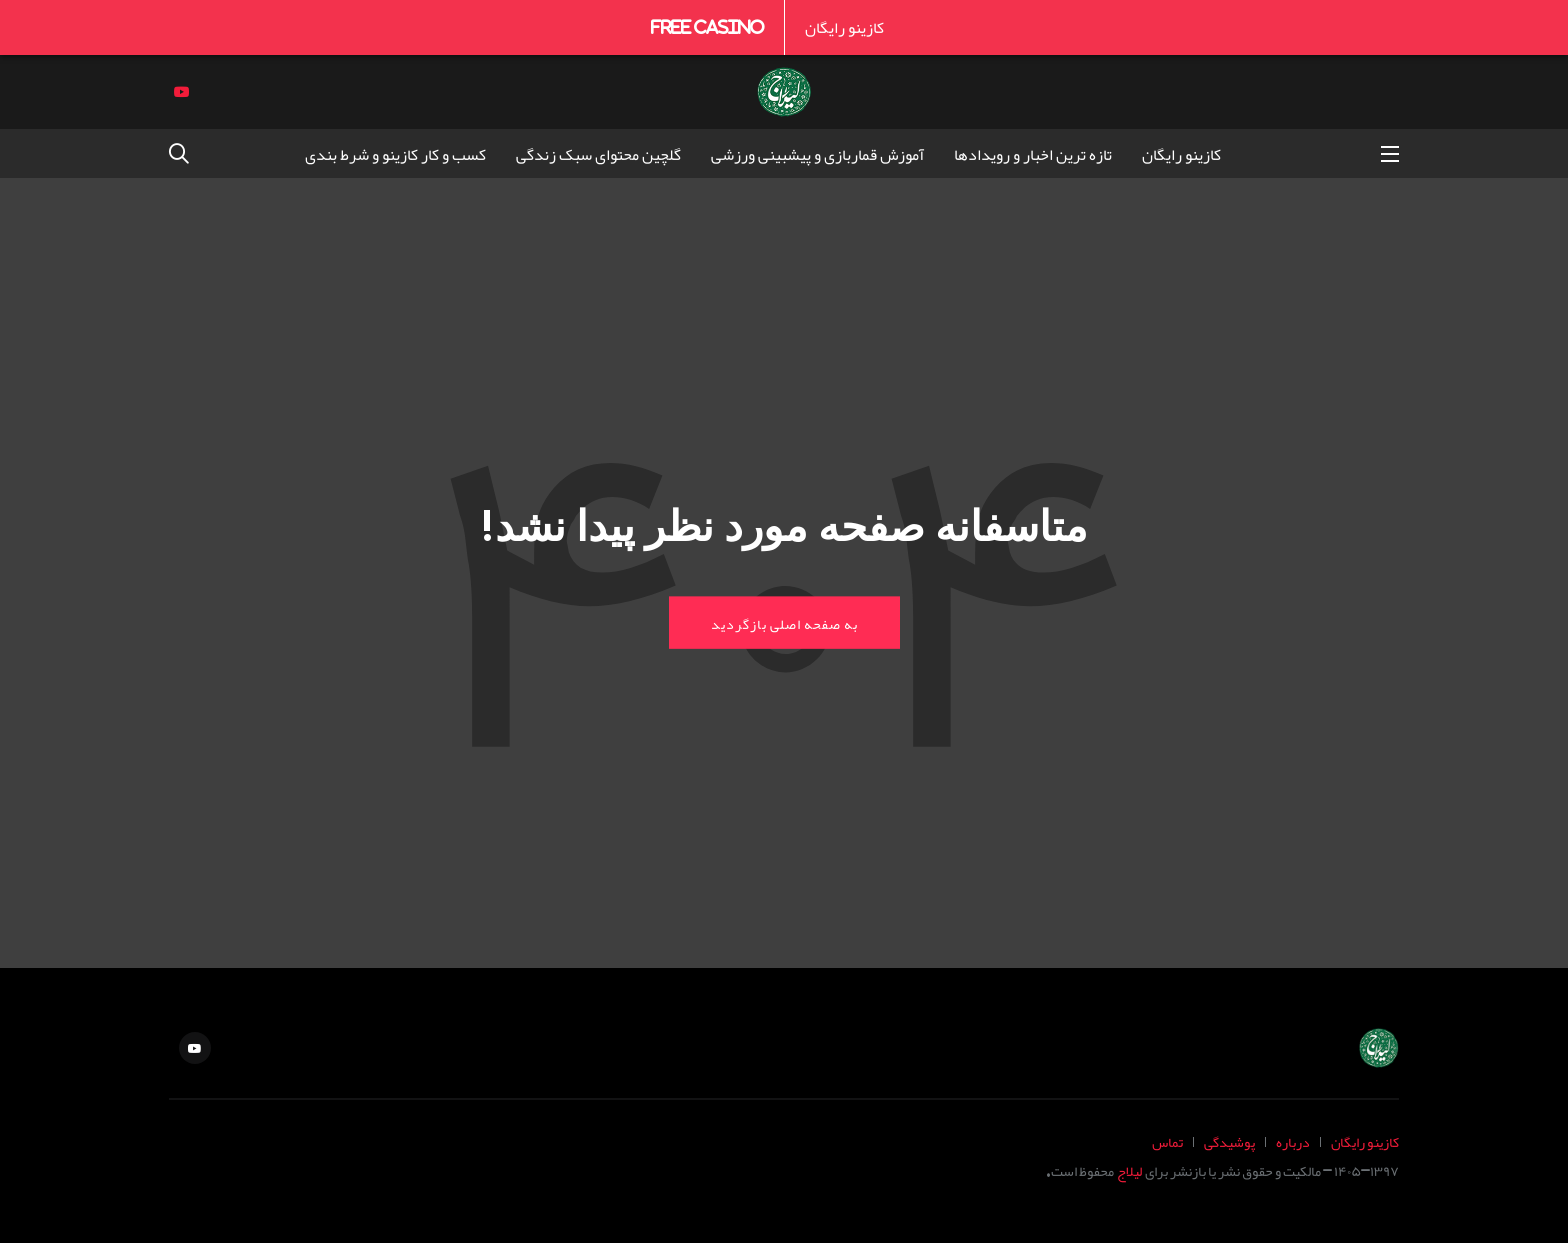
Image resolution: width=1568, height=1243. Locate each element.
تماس (1167, 1141)
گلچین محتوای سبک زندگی (598, 154)
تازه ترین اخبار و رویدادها (1033, 154)
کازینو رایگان (844, 27)
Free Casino (707, 27)
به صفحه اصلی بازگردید (784, 622)
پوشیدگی (1229, 1141)
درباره (1293, 1141)
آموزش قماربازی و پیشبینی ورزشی (817, 154)
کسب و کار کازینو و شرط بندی (395, 154)
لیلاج (1129, 1170)
